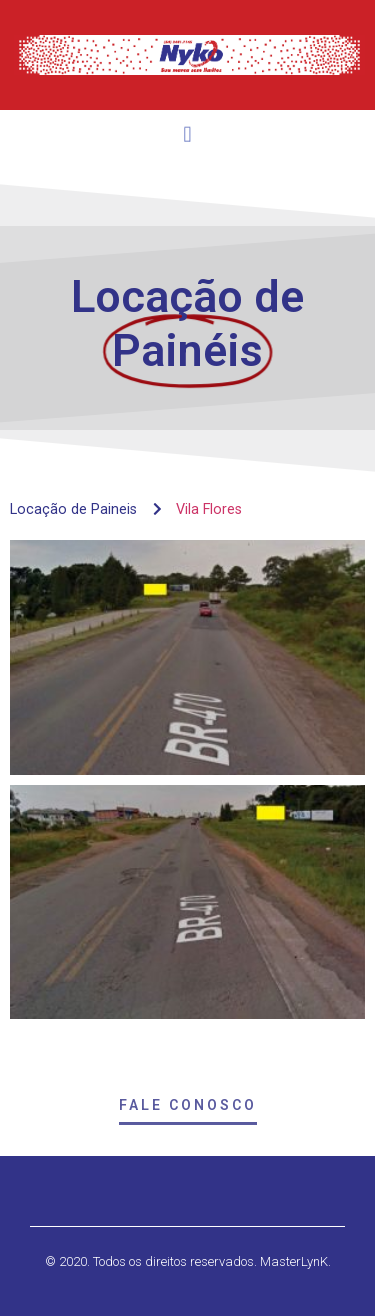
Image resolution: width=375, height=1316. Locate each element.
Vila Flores (209, 509)
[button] (187, 138)
